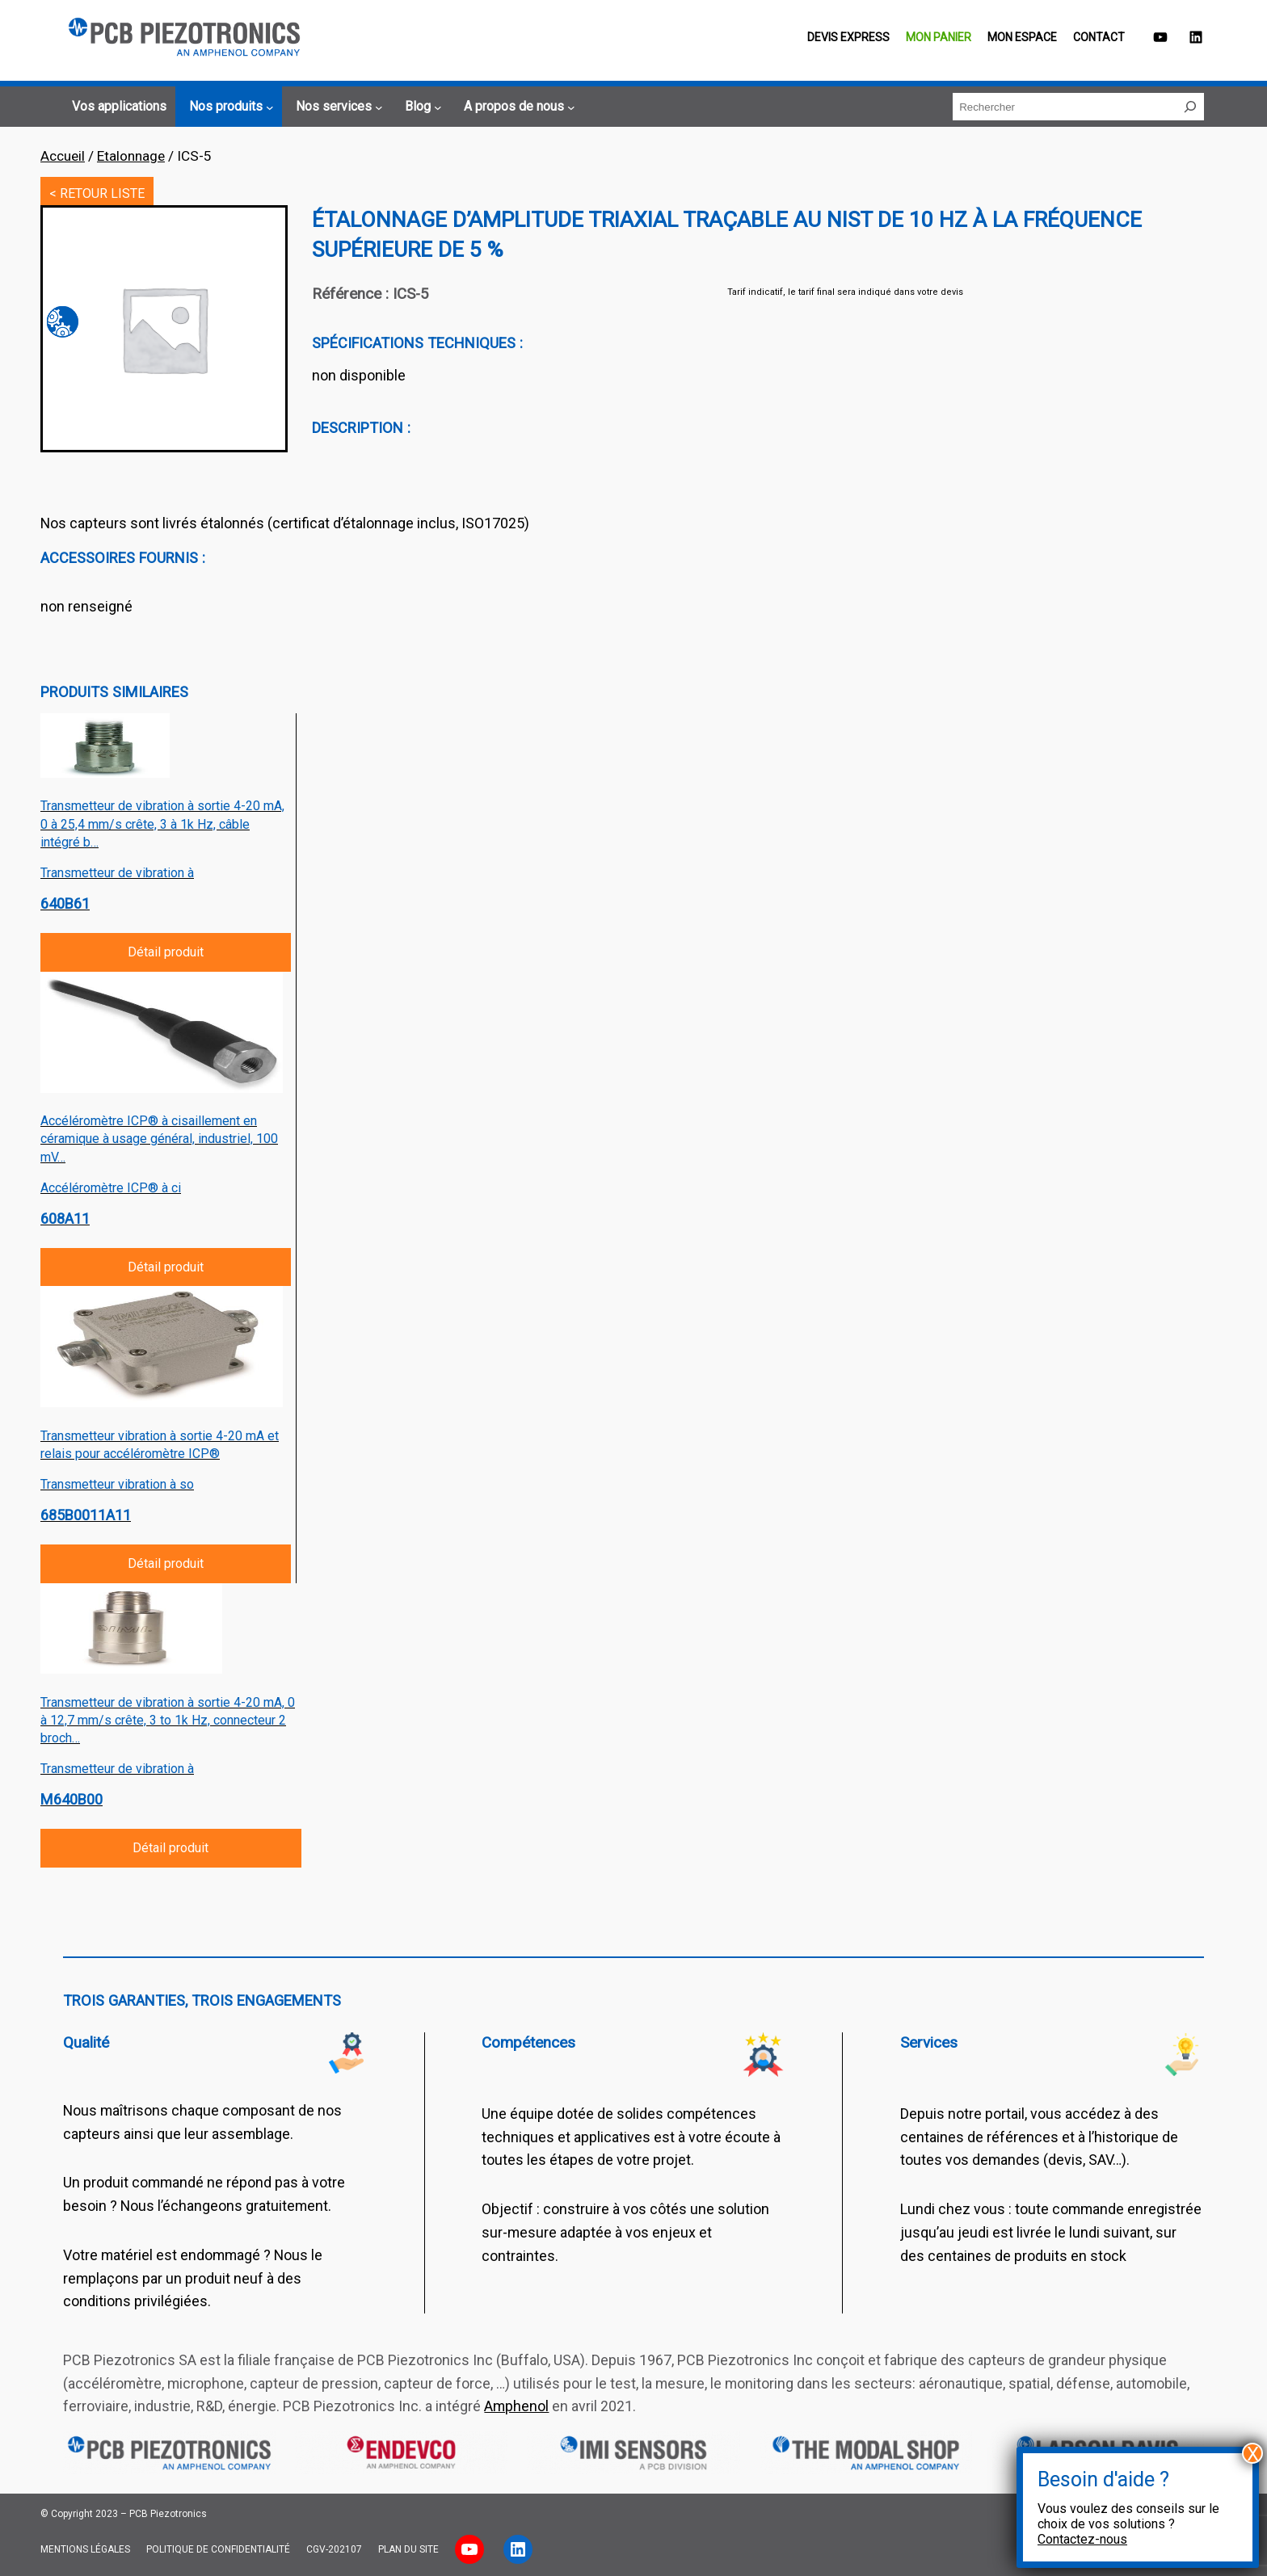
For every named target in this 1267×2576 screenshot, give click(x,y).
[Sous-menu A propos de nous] (517, 106)
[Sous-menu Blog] (421, 106)
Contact (1099, 37)
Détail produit (166, 952)
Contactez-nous (1082, 2539)
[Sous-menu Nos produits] (229, 106)
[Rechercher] (1190, 106)
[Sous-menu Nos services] (337, 106)
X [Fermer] (1253, 2453)
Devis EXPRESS (848, 37)
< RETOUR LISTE (97, 193)
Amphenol (516, 2405)
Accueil (62, 156)
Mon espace (1022, 37)
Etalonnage (131, 156)
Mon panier (938, 37)
